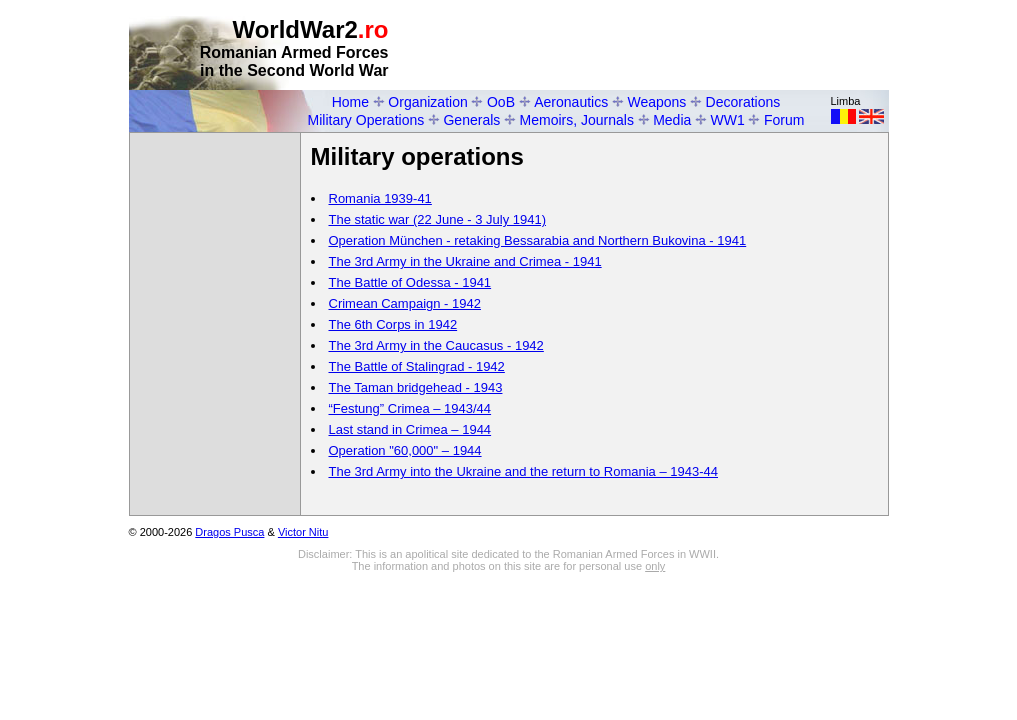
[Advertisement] (655, 46)
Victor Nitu (303, 532)
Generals (471, 120)
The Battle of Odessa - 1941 (410, 282)
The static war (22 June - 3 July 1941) (438, 219)
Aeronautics (571, 102)
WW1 (728, 120)
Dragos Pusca (229, 532)
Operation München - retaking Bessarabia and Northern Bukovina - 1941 (538, 240)
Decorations (743, 102)
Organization (427, 102)
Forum (784, 120)
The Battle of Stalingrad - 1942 (417, 366)
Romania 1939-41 (380, 198)
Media (672, 120)
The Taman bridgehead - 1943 (416, 387)
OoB (501, 102)
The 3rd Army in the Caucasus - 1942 (436, 345)
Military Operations (366, 120)
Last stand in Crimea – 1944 (410, 429)
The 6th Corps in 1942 (393, 324)
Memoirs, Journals (577, 120)
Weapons (656, 102)
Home (350, 102)
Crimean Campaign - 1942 (405, 303)
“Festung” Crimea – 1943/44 (410, 408)
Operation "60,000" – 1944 (405, 450)
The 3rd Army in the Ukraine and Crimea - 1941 (465, 261)
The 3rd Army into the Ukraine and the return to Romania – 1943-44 (524, 471)
